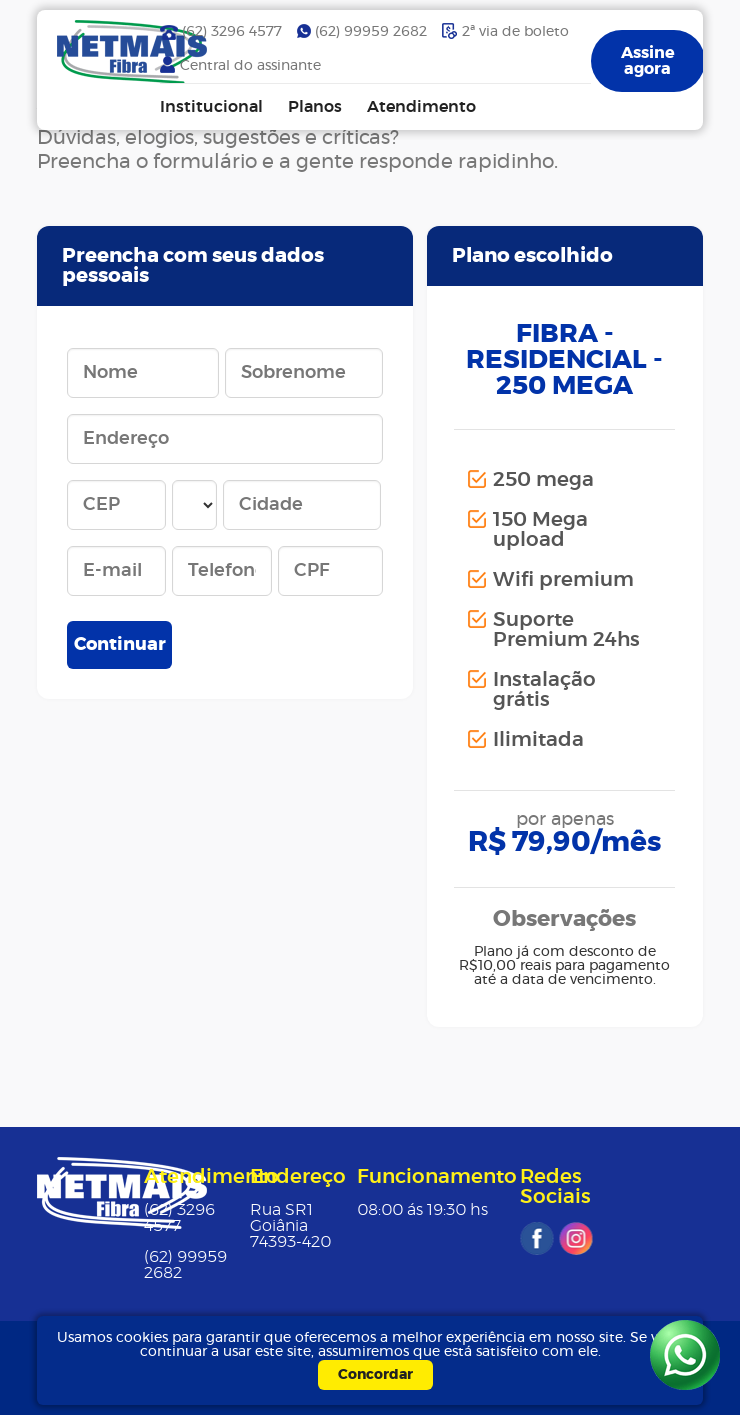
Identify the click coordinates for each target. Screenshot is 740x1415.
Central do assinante (250, 66)
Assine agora (648, 61)
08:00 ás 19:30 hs (422, 1210)
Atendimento (421, 107)
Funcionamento (437, 1177)
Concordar (375, 1375)
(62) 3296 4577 (232, 32)
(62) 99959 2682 (371, 32)
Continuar (120, 645)
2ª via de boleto (515, 32)
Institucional (211, 107)
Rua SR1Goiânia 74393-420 (290, 1226)
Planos (315, 107)
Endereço (298, 1177)
